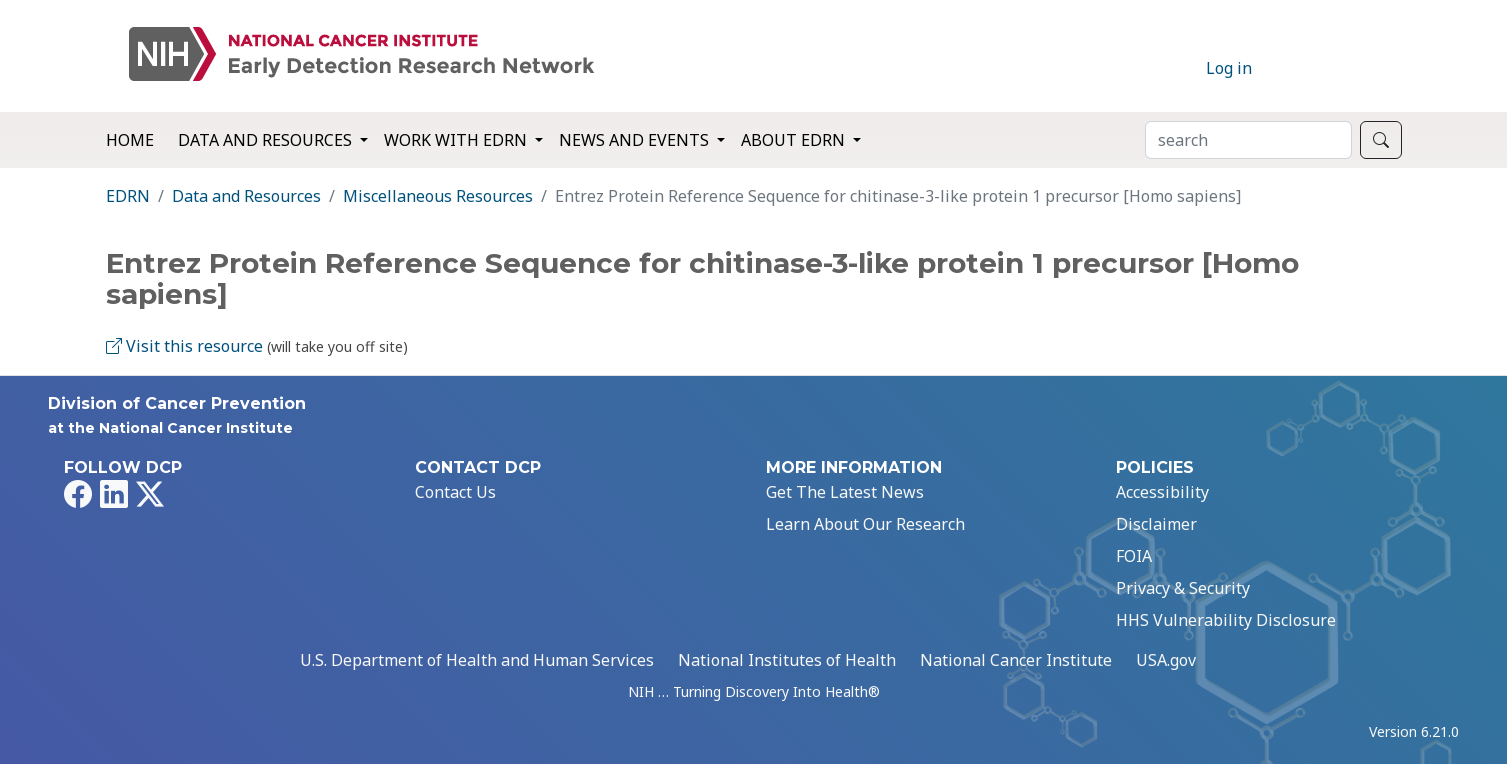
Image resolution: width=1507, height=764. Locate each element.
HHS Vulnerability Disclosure (1226, 620)
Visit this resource (184, 346)
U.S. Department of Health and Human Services (477, 660)
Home (130, 140)
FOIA (1134, 556)
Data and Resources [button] (267, 140)
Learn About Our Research (865, 524)
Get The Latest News (845, 492)
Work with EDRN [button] (457, 140)
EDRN (128, 196)
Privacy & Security (1183, 588)
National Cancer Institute (1016, 660)
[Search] (1248, 140)
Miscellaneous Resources (438, 196)
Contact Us (455, 492)
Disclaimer (1156, 524)
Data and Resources (246, 196)
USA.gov (1166, 660)
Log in (1229, 68)
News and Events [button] (636, 140)
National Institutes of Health (787, 660)
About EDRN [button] (795, 140)
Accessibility (1162, 492)
